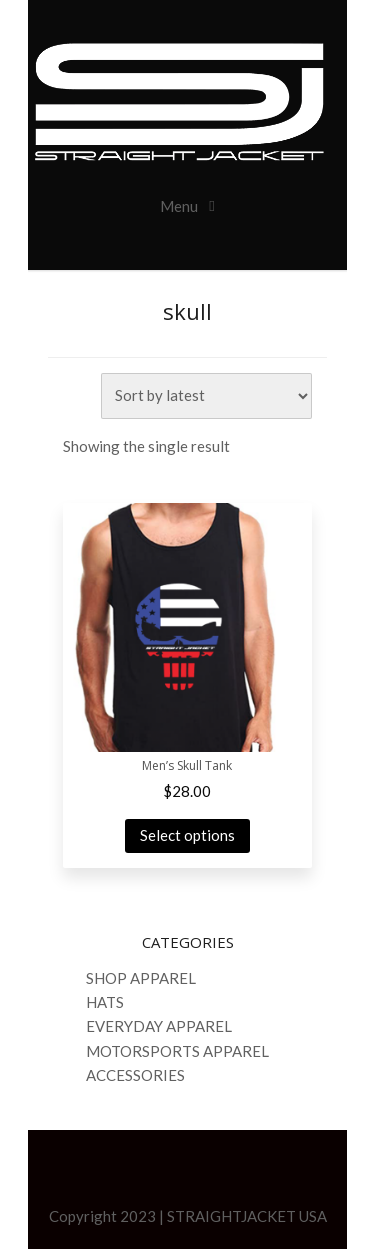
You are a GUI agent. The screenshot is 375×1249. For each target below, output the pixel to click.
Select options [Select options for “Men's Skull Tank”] (187, 835)
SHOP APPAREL (141, 978)
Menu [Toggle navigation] (180, 206)
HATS (105, 1002)
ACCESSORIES (135, 1075)
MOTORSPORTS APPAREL (177, 1051)
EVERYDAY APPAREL (159, 1026)
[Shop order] (206, 396)
